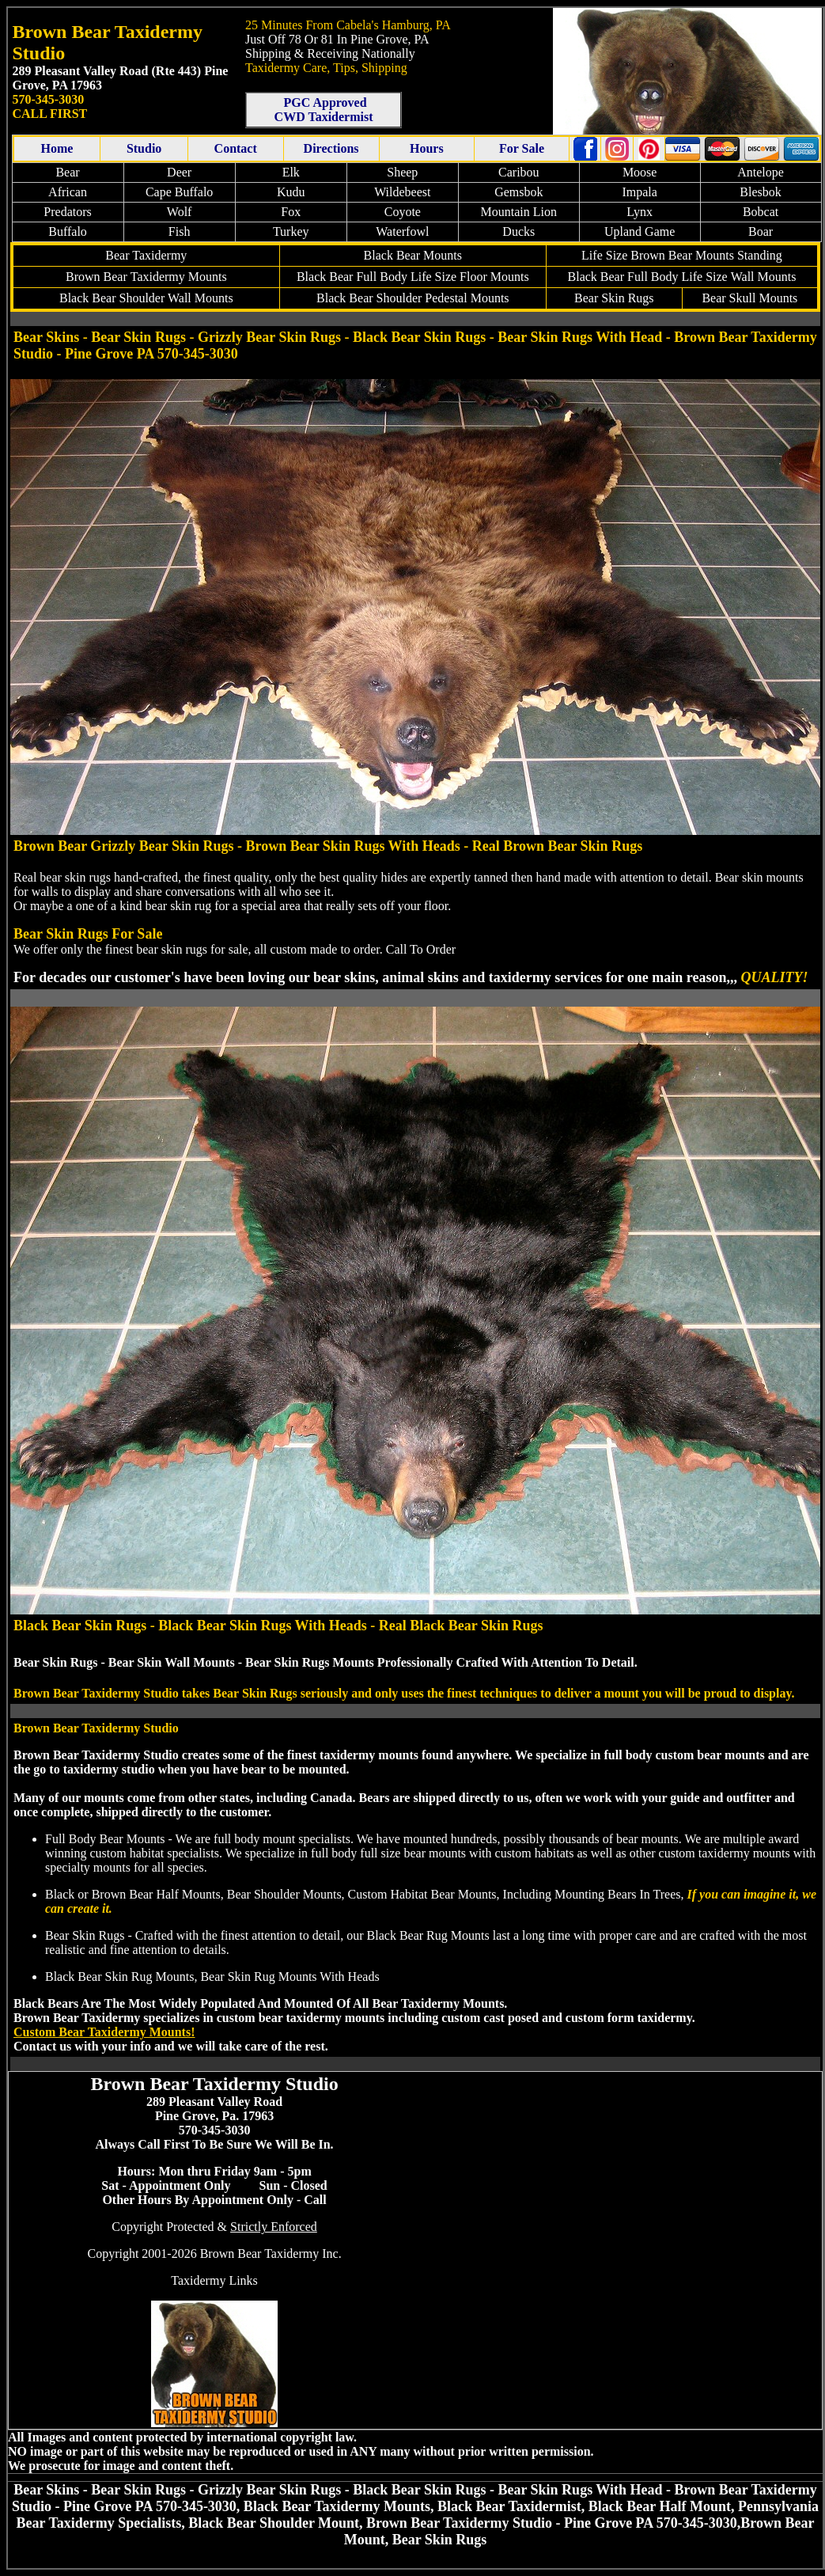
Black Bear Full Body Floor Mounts (413, 276)
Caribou (518, 172)
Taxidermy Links (214, 2280)
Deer (179, 172)
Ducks (518, 231)
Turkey (291, 231)
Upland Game (639, 231)
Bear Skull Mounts (749, 298)
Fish (179, 231)
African (67, 192)
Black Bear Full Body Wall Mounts (682, 276)
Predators (67, 211)
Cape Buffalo (179, 192)
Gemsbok (518, 192)
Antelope (760, 172)
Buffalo (67, 231)
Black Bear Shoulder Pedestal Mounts (412, 298)
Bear (67, 172)
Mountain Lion (519, 211)
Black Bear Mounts (413, 255)
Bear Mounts (146, 276)
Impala (639, 192)
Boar (760, 231)
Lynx (639, 211)
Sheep (402, 172)
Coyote (402, 211)
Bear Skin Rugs (613, 298)
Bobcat (760, 211)
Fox (291, 211)
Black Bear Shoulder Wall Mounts (146, 298)
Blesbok (760, 192)
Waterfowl (402, 231)
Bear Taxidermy (146, 255)
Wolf (179, 211)
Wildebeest (402, 192)
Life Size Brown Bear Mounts (657, 255)
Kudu (291, 192)
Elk (291, 172)
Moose (640, 172)
